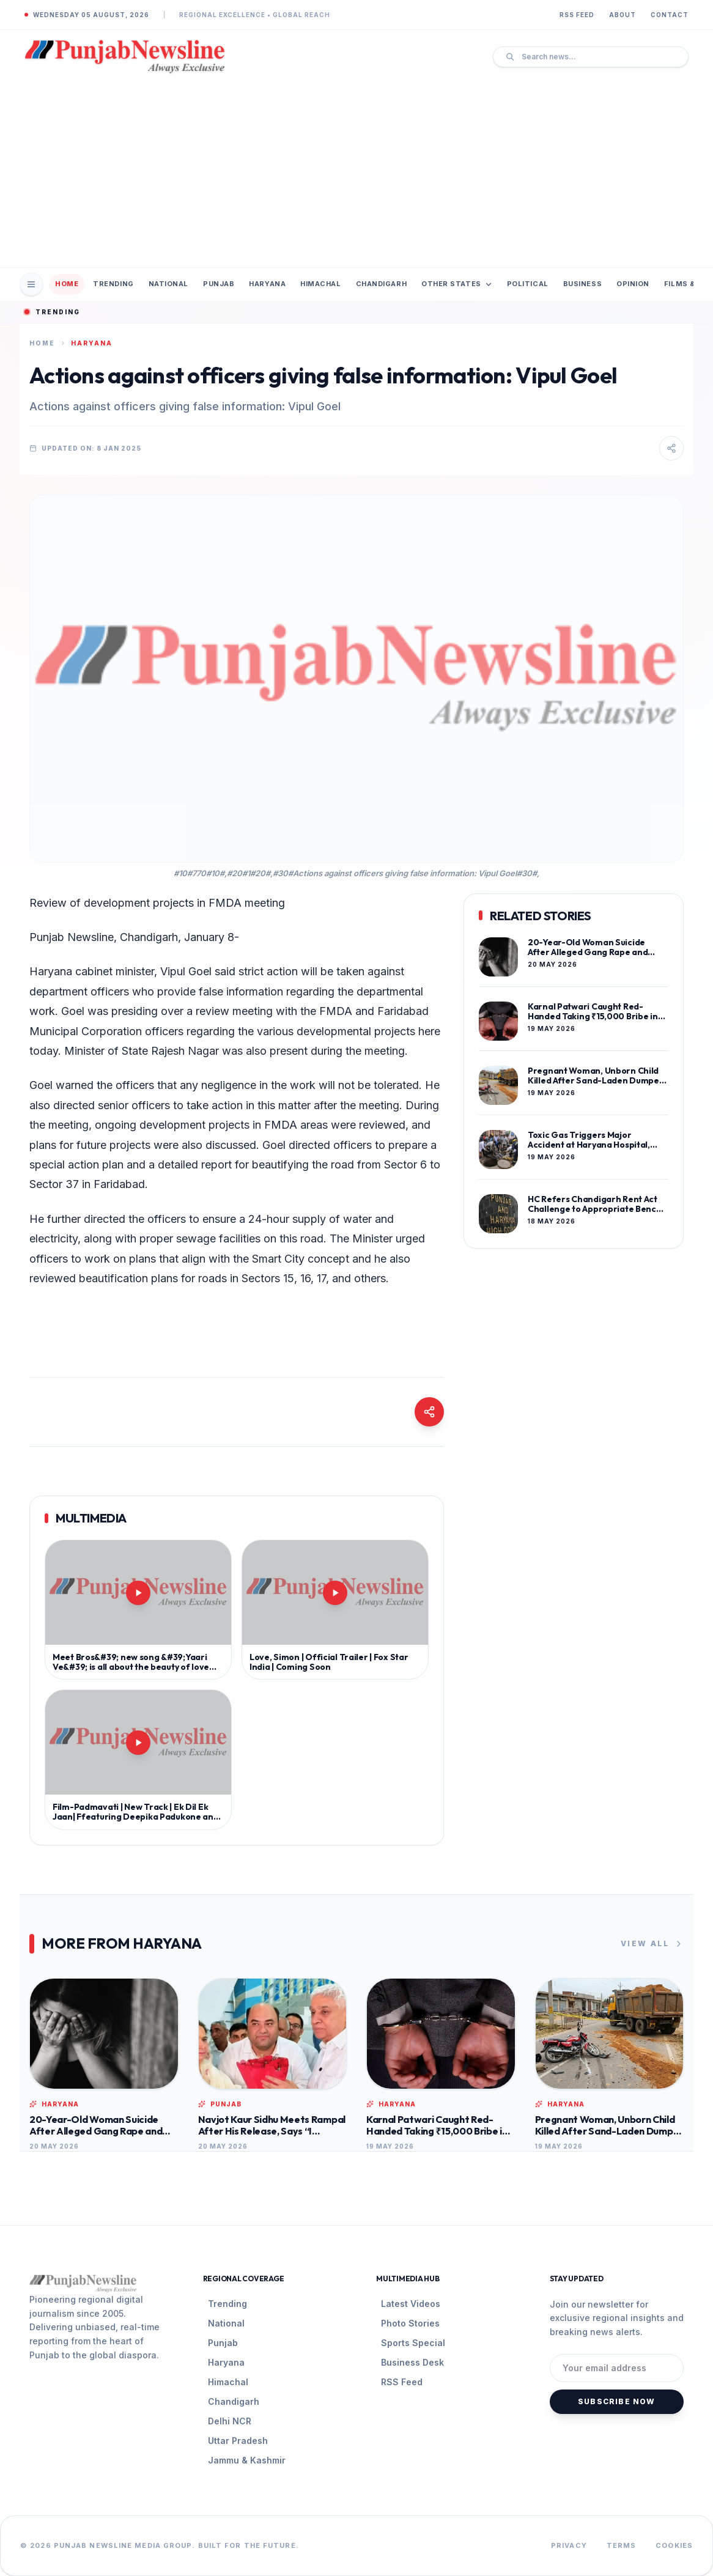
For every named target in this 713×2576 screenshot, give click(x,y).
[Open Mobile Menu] (31, 284)
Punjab (218, 283)
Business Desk (412, 2362)
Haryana (267, 283)
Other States (456, 283)
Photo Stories (410, 2323)
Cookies (674, 2545)
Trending (113, 283)
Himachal (320, 283)
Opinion (632, 283)
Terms (622, 2545)
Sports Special (413, 2343)
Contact (670, 14)
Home (66, 283)
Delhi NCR (229, 2421)
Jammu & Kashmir (247, 2460)
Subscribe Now (617, 2401)
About (622, 14)
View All (652, 1944)
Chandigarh (381, 283)
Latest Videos (410, 2303)
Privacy (569, 2545)
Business (582, 283)
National (168, 283)
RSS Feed (577, 14)
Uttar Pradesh (238, 2440)
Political (528, 283)
